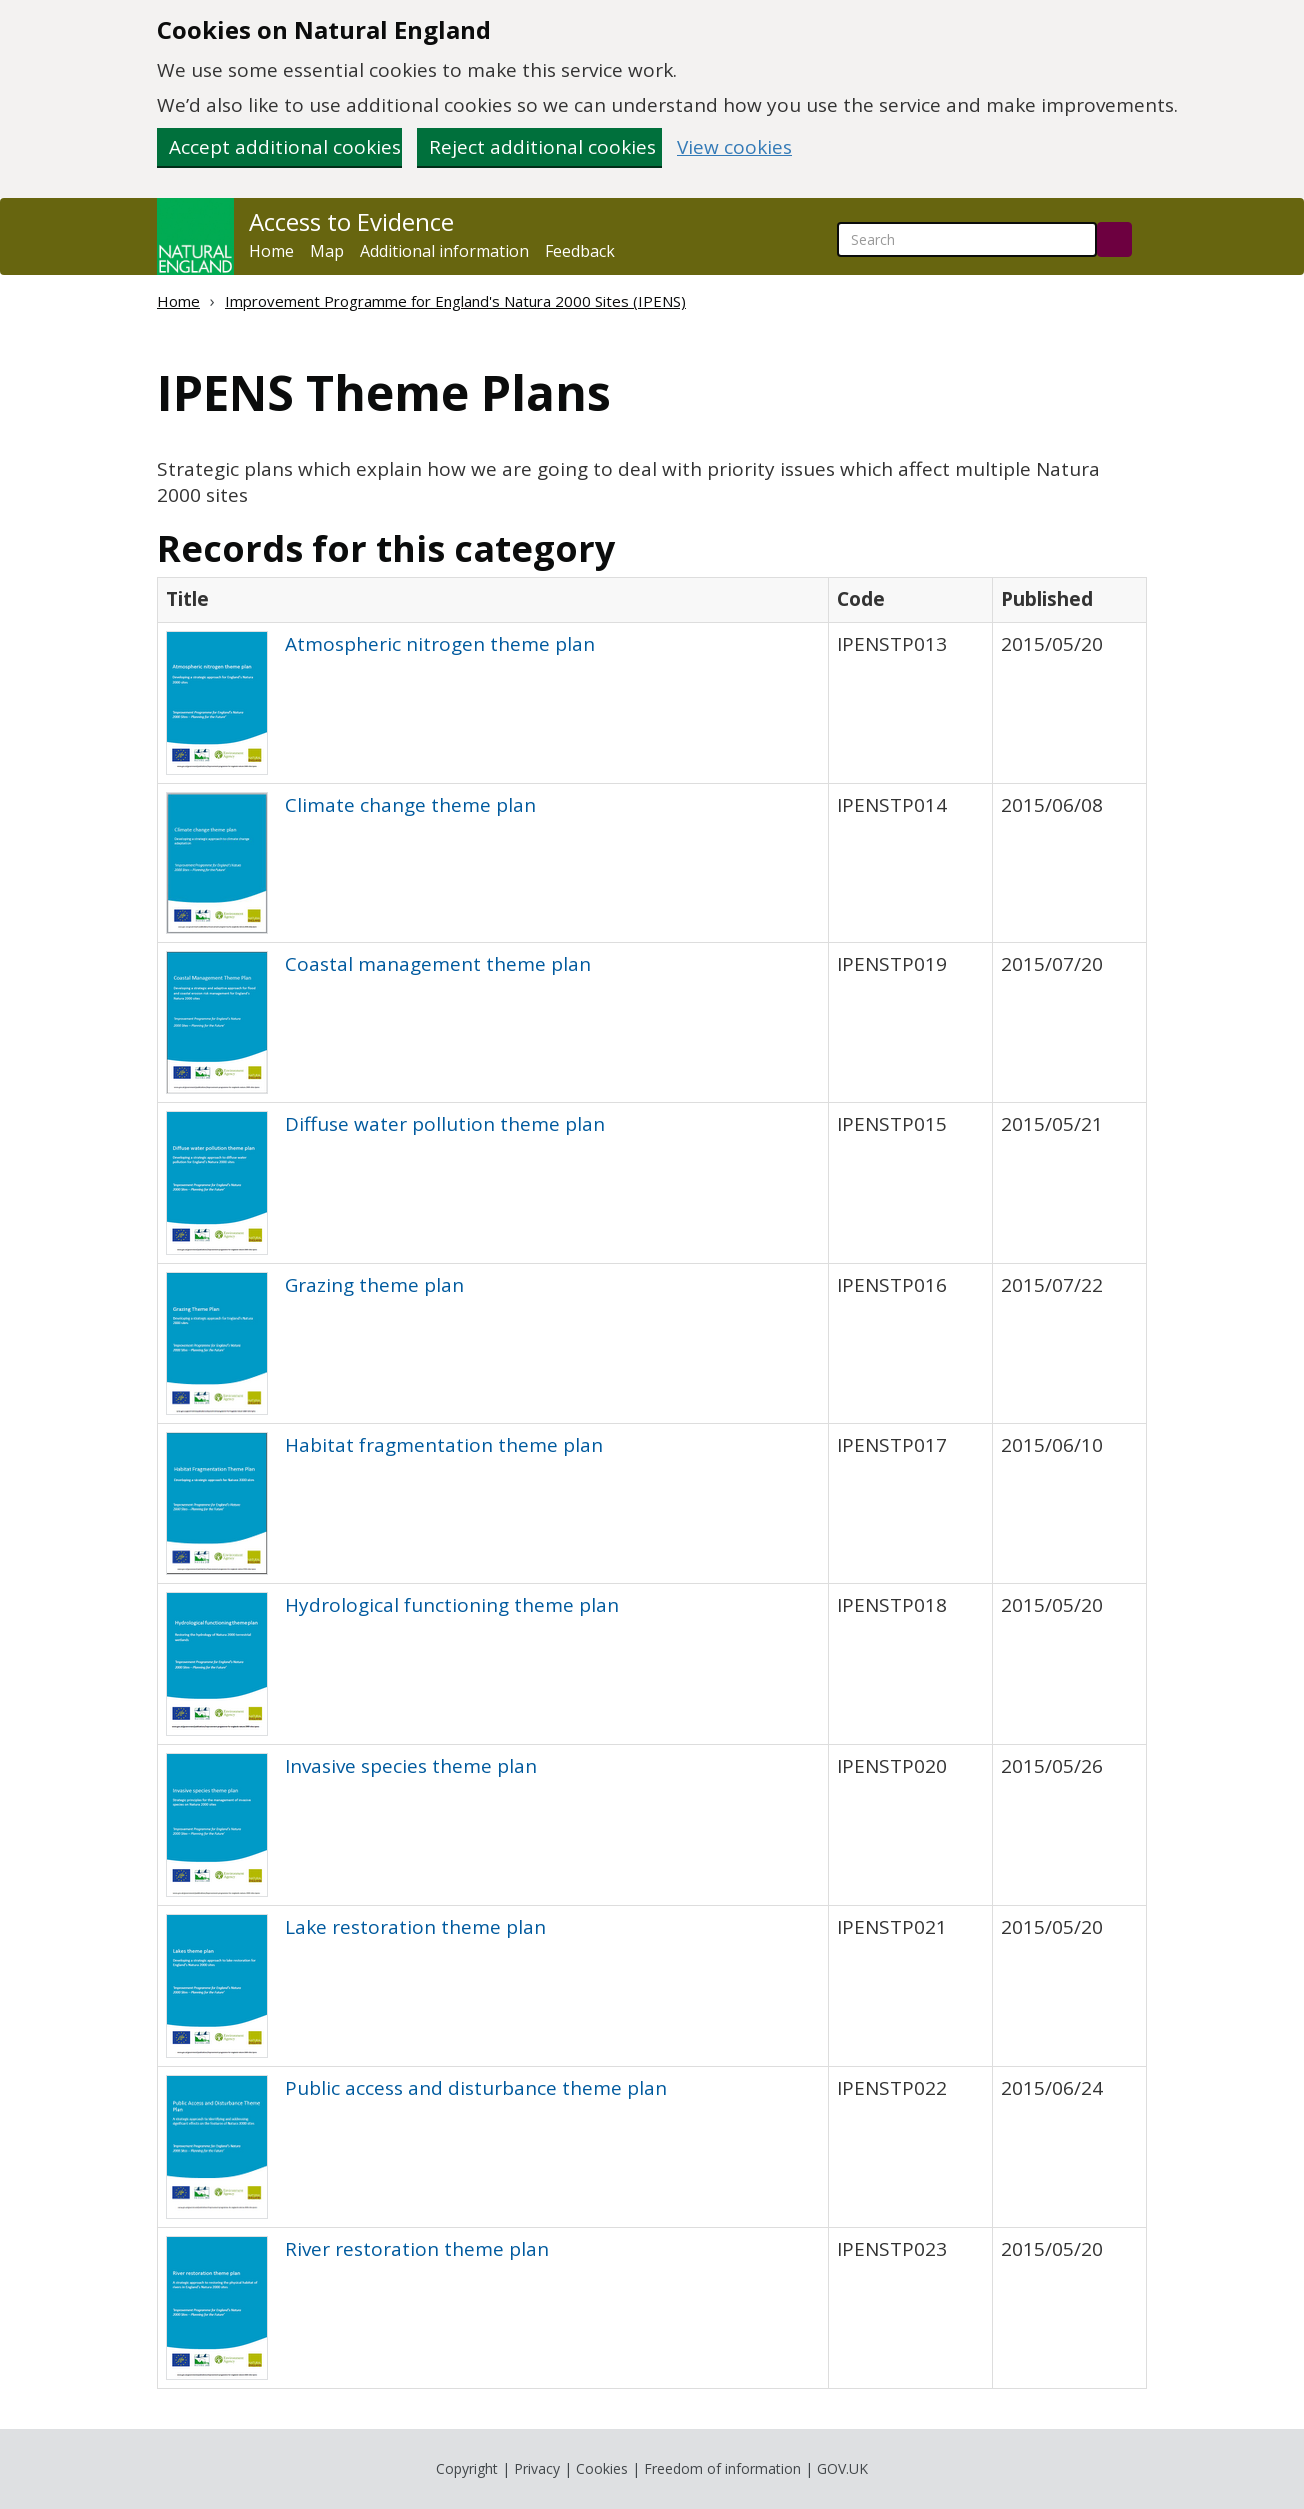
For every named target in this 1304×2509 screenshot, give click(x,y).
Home (271, 251)
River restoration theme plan (417, 2249)
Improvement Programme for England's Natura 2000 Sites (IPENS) (455, 301)
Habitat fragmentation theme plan (444, 1445)
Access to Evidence (351, 222)
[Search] (1114, 239)
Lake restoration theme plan (415, 1927)
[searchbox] (967, 239)
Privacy (537, 2468)
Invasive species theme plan (411, 1766)
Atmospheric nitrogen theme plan (440, 644)
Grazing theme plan (374, 1285)
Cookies (602, 2468)
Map (327, 251)
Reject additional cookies (542, 147)
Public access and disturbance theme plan (476, 2088)
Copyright (467, 2468)
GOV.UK (842, 2468)
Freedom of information (722, 2468)
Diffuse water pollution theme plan (445, 1124)
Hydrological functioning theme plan (452, 1605)
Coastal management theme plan (438, 964)
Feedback (580, 251)
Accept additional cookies (285, 147)
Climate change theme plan (410, 805)
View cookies (734, 147)
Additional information (444, 251)
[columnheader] (493, 600)
